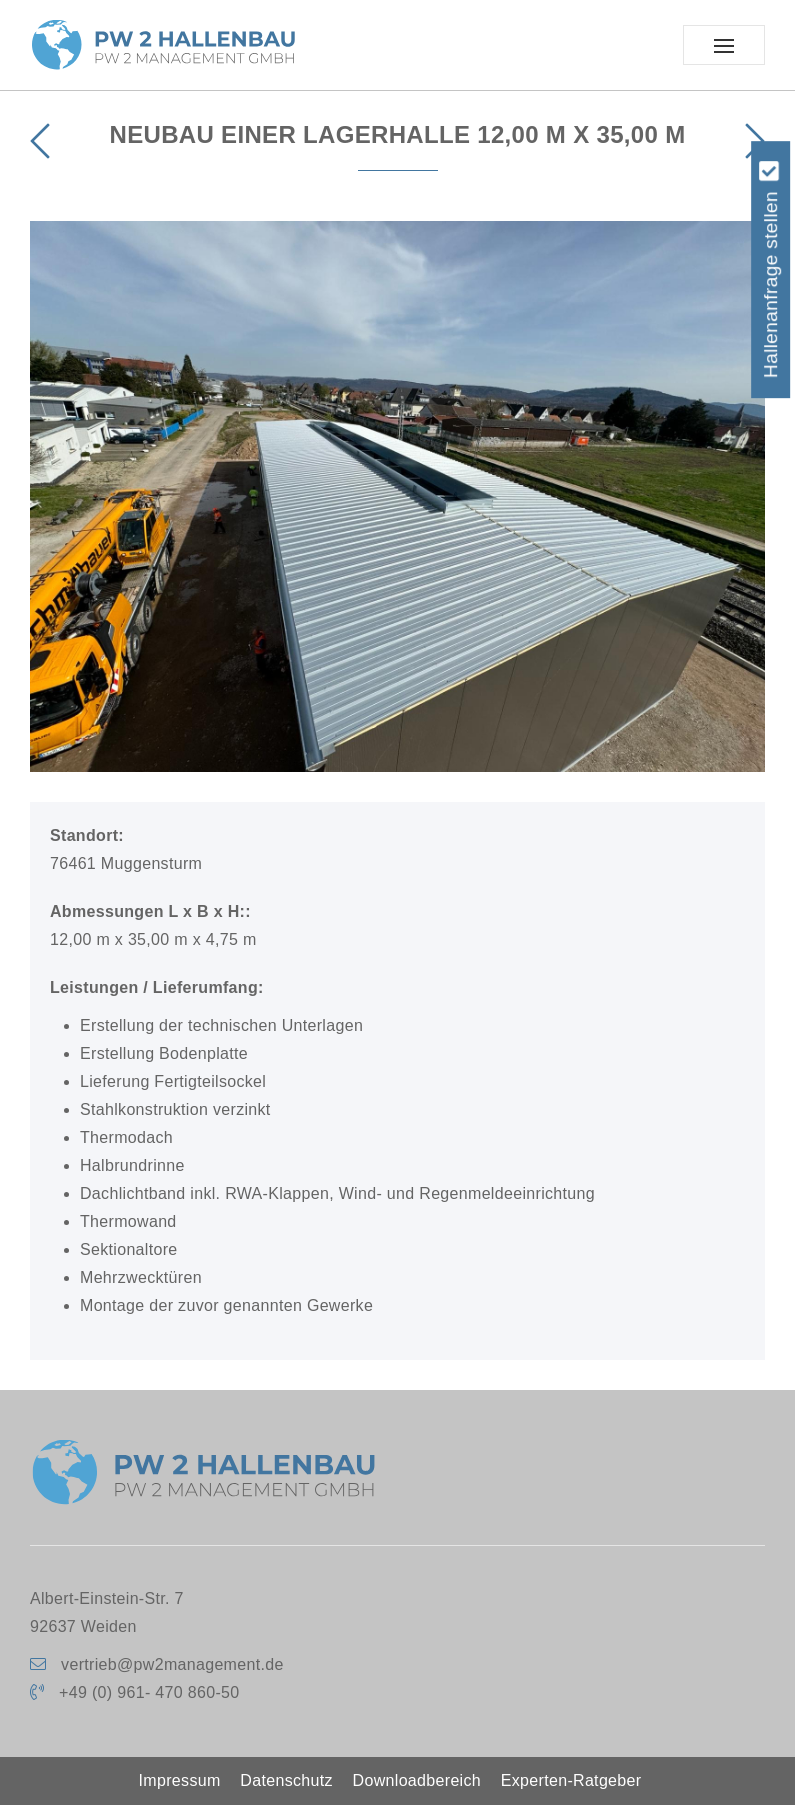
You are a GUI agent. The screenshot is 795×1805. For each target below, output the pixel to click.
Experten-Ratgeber (571, 1780)
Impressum (180, 1780)
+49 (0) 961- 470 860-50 (149, 1692)
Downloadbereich (417, 1780)
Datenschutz (286, 1780)
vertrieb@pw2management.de (172, 1664)
